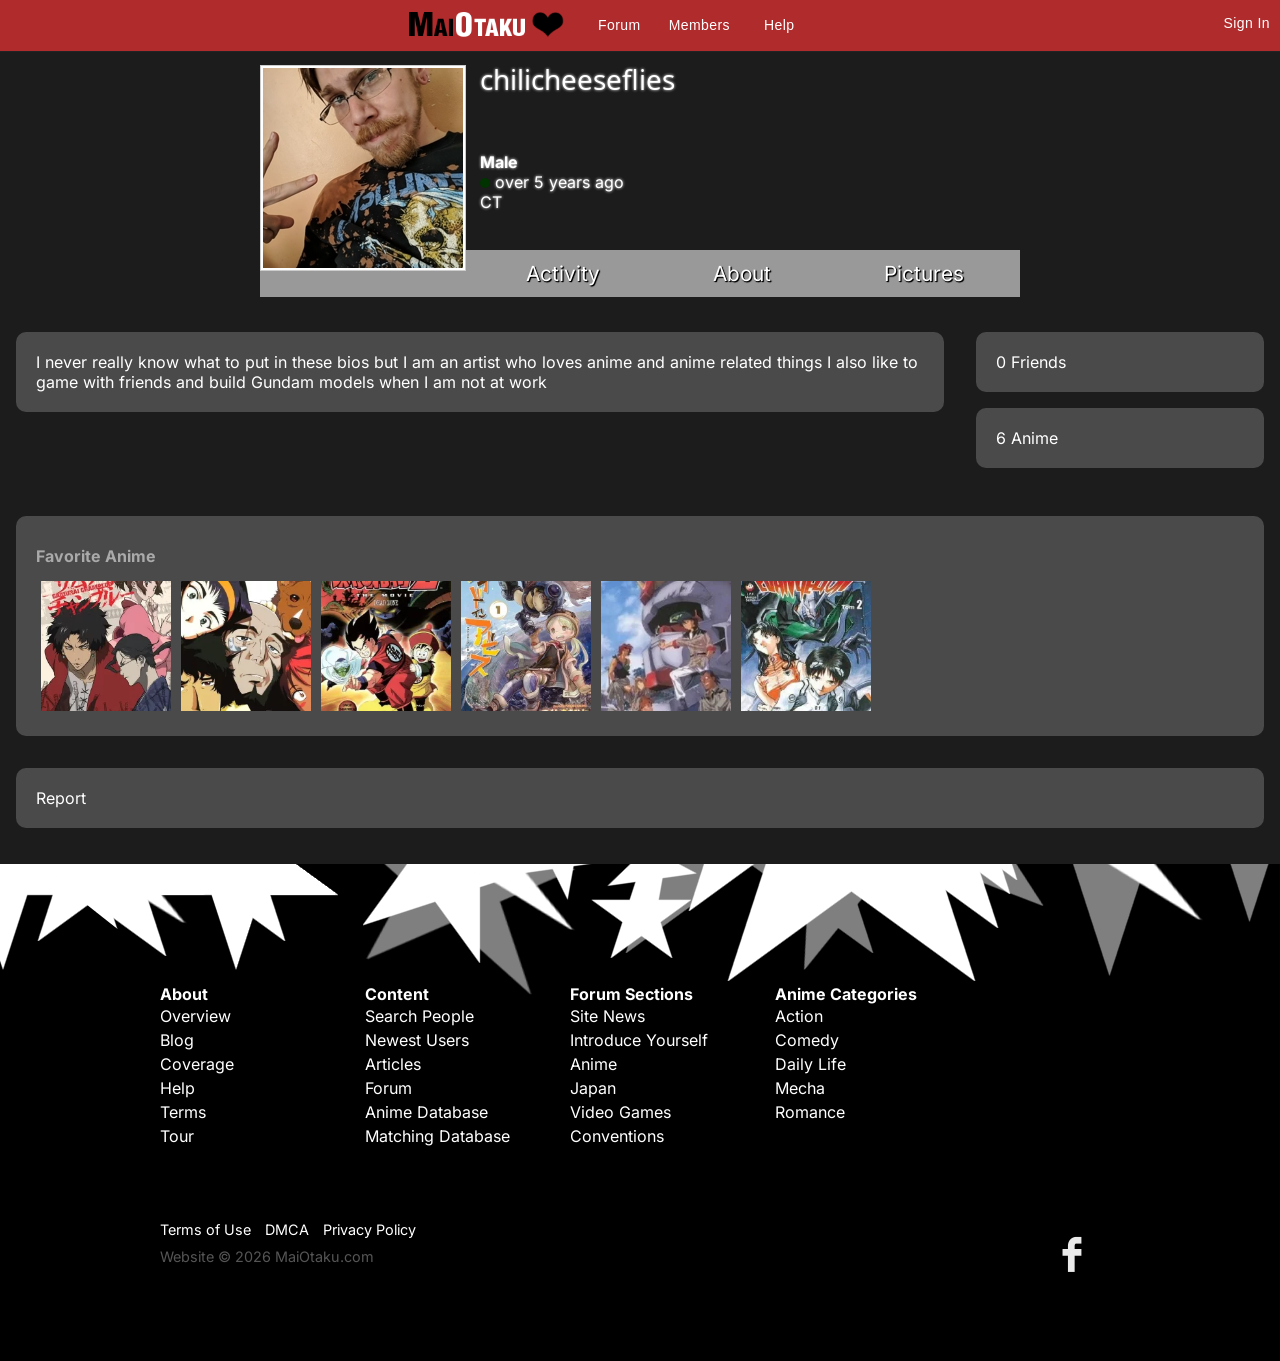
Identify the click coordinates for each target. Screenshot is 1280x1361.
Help (779, 25)
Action (799, 1016)
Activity (563, 273)
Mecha (800, 1088)
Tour (177, 1136)
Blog (177, 1040)
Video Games (620, 1112)
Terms (183, 1112)
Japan (593, 1088)
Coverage (197, 1064)
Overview (195, 1016)
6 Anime (1027, 438)
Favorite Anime (96, 556)
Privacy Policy (369, 1229)
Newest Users (417, 1040)
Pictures (924, 273)
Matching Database (437, 1136)
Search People (419, 1016)
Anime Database (426, 1112)
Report (61, 798)
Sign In (1247, 23)
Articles (393, 1064)
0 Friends (1031, 362)
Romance (810, 1112)
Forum (619, 25)
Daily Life (810, 1064)
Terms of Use (205, 1229)
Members (699, 25)
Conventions (617, 1136)
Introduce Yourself (639, 1040)
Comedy (807, 1040)
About (742, 273)
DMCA (287, 1229)
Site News (607, 1016)
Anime (593, 1064)
